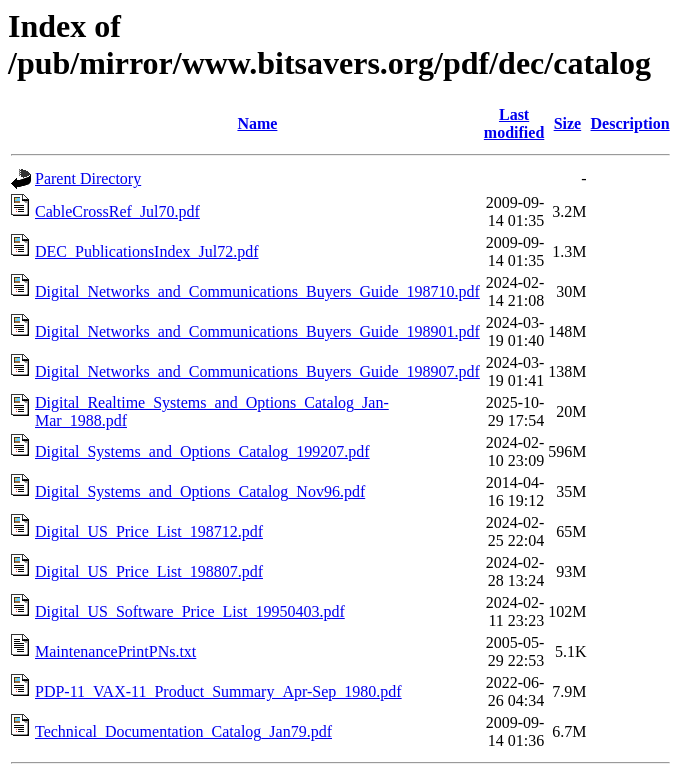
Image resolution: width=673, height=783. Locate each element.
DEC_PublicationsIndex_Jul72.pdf (147, 251)
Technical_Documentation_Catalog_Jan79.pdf (183, 731)
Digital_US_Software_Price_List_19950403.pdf (190, 611)
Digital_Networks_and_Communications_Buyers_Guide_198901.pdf (257, 331)
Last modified (514, 123)
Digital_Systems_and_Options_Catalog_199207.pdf (202, 451)
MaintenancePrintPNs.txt (115, 651)
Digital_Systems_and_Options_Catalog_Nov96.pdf (200, 491)
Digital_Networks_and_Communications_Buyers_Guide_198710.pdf (257, 291)
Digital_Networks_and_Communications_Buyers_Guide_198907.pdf (257, 371)
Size (568, 123)
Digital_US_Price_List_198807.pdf (149, 571)
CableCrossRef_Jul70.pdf (117, 211)
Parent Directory (88, 178)
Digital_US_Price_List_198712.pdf (149, 531)
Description (630, 123)
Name (257, 123)
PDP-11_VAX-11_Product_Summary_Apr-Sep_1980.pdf (218, 691)
